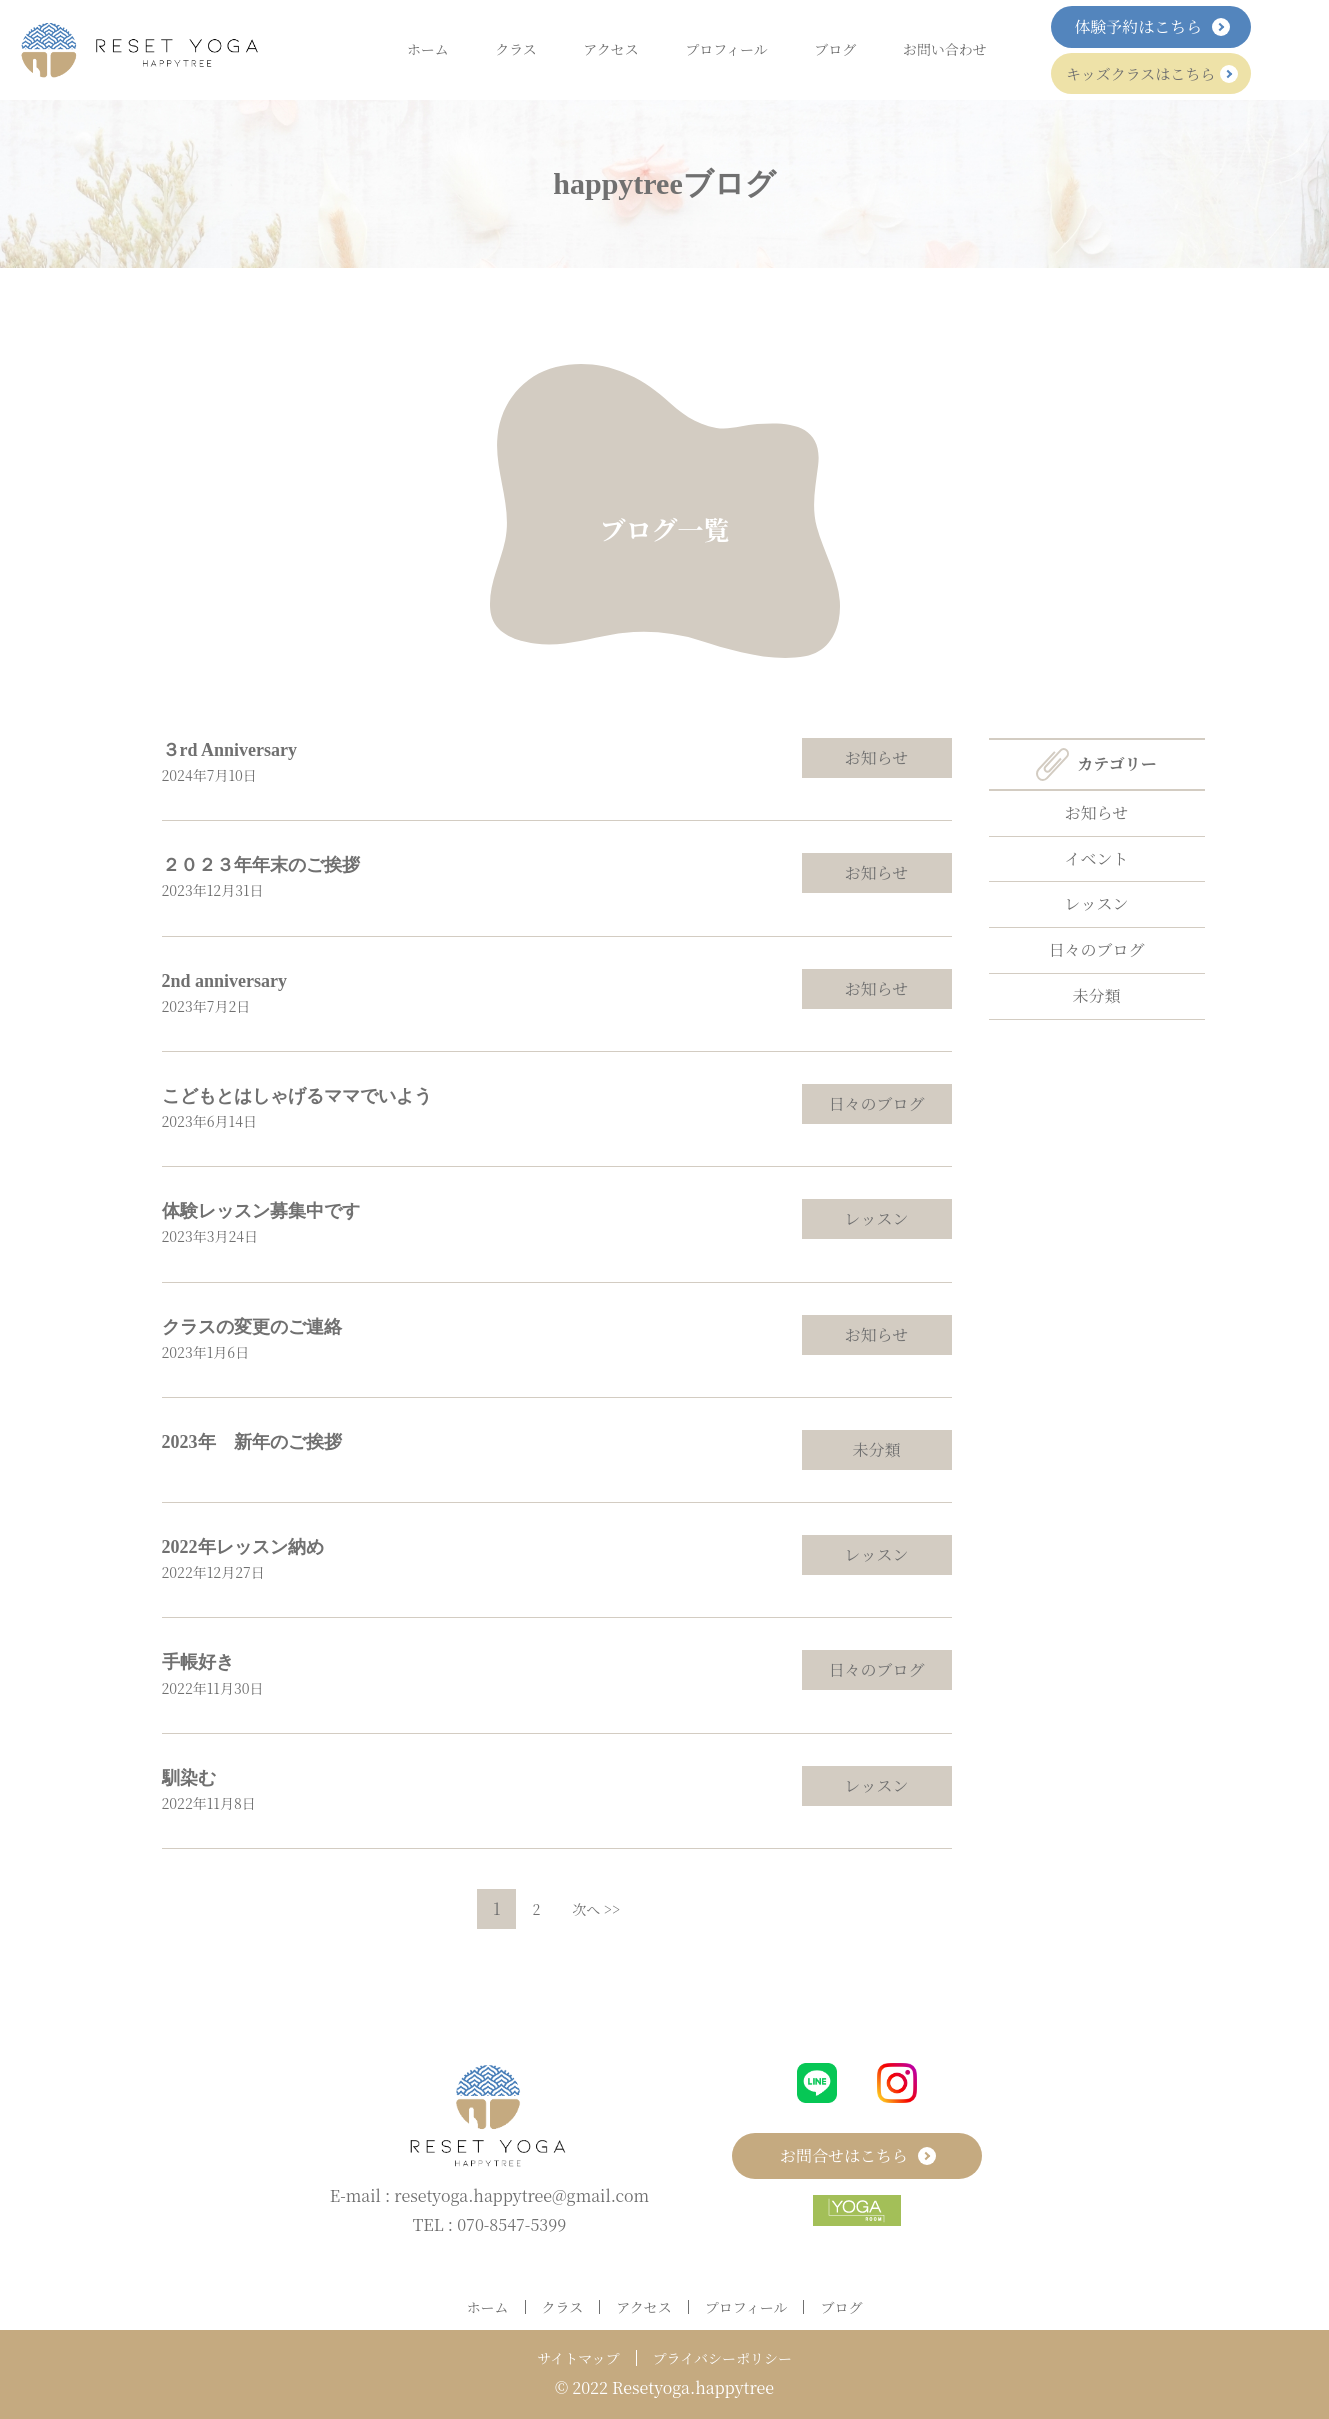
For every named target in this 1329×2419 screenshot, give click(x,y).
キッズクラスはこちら (1151, 73)
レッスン (877, 1218)
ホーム (428, 49)
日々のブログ (876, 1103)
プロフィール (726, 49)
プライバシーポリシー (722, 2358)
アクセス (611, 49)
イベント (1096, 858)
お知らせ (877, 757)
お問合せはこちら (857, 2155)
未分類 (876, 1449)
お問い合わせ (945, 49)
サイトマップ (578, 2358)
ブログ (835, 49)
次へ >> (596, 1909)
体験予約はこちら (1151, 26)
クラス (516, 49)
